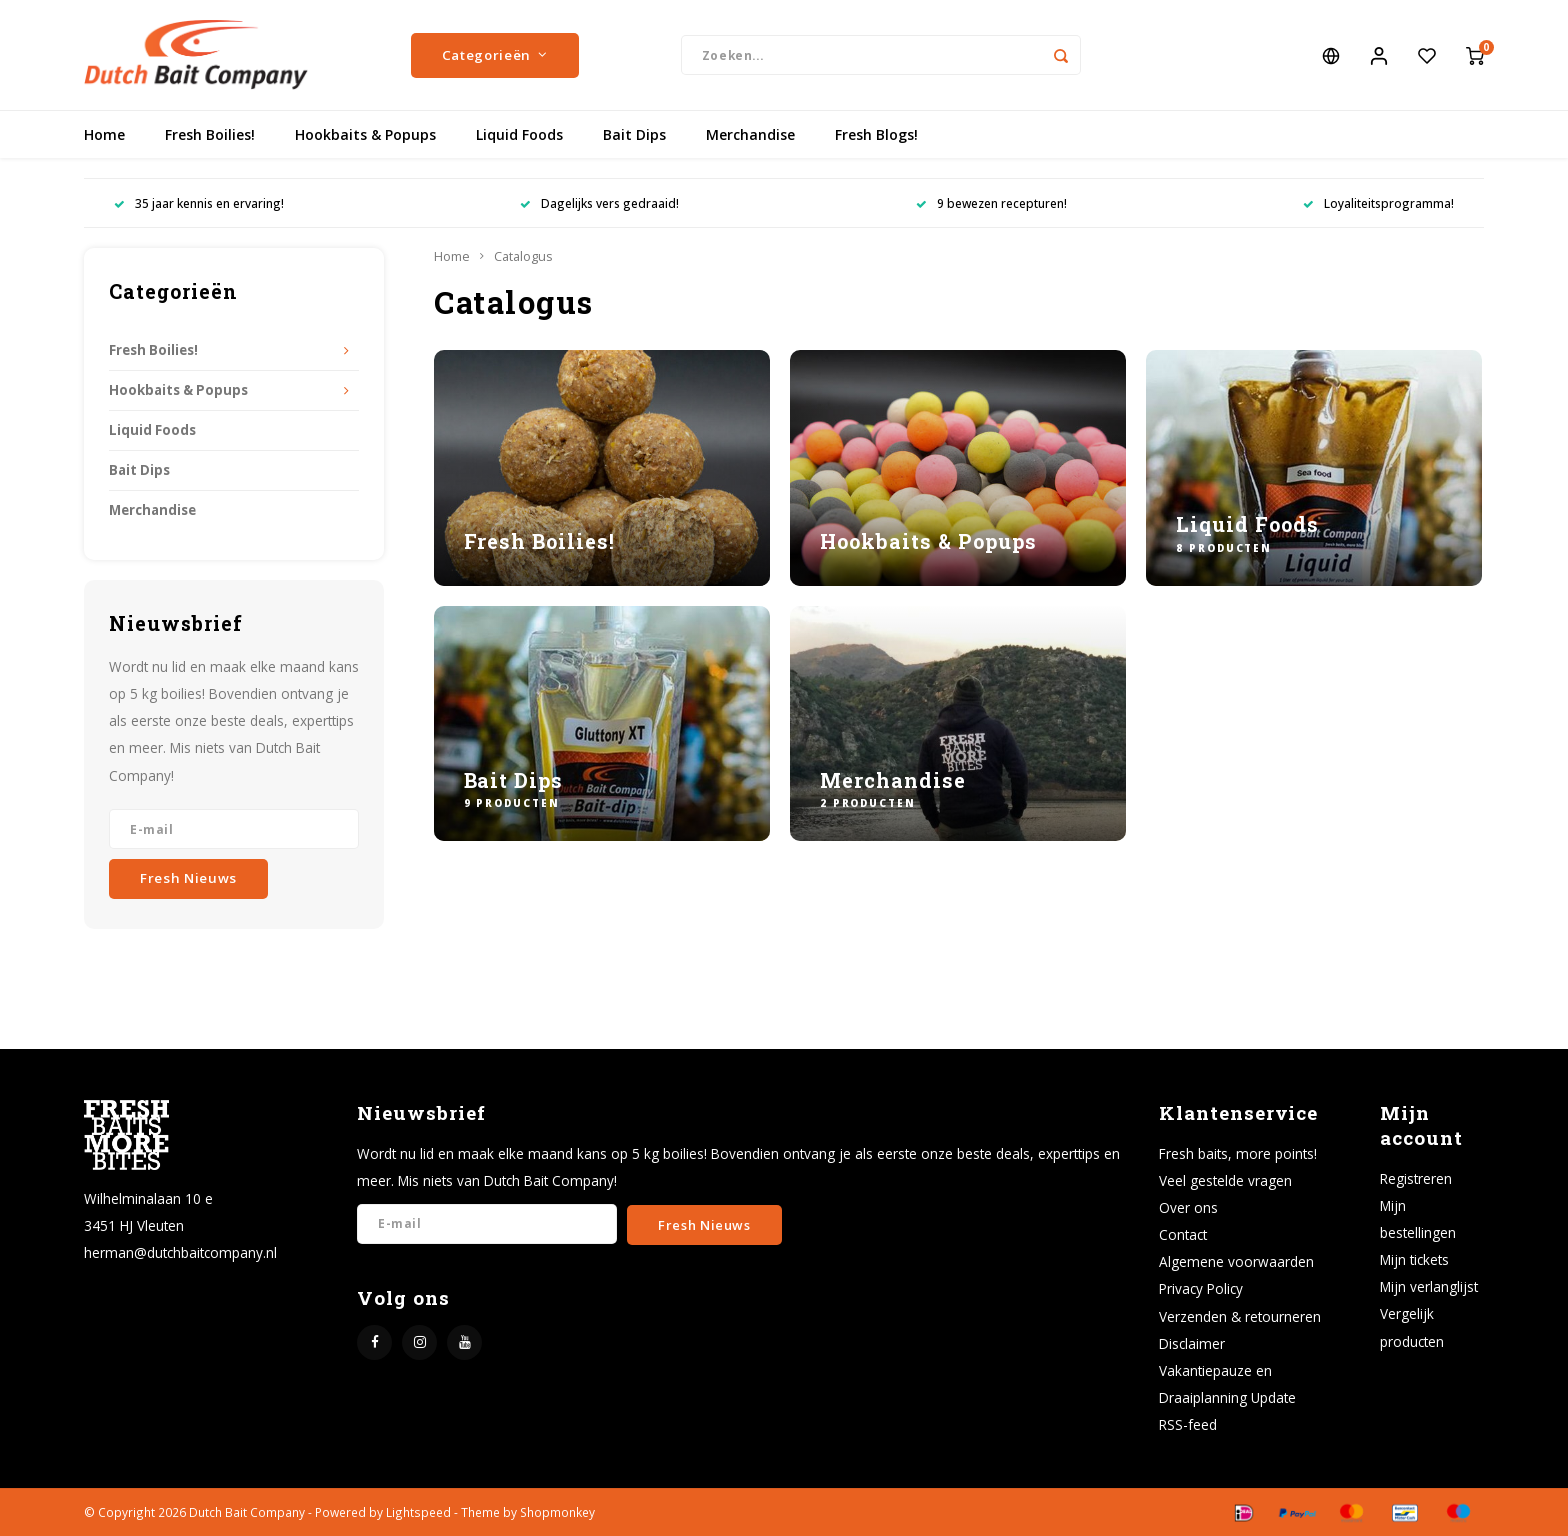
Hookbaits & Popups (365, 134)
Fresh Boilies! (210, 134)
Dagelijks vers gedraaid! (599, 203)
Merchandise (750, 134)
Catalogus (523, 256)
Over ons (1188, 1207)
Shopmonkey (557, 1512)
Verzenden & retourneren (1240, 1316)
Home (104, 134)
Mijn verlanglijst (1429, 1286)
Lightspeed (418, 1512)
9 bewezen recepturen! (991, 203)
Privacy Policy (1201, 1288)
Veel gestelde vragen (1225, 1180)
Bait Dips (634, 134)
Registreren (1416, 1178)
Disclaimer (1192, 1343)
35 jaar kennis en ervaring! (199, 203)
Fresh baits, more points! (1238, 1153)
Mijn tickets (1414, 1259)
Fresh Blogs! (876, 134)
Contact (1183, 1234)
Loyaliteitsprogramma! (1378, 203)
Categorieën (495, 55)
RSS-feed (1188, 1424)
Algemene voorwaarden (1236, 1261)
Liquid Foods (519, 134)
